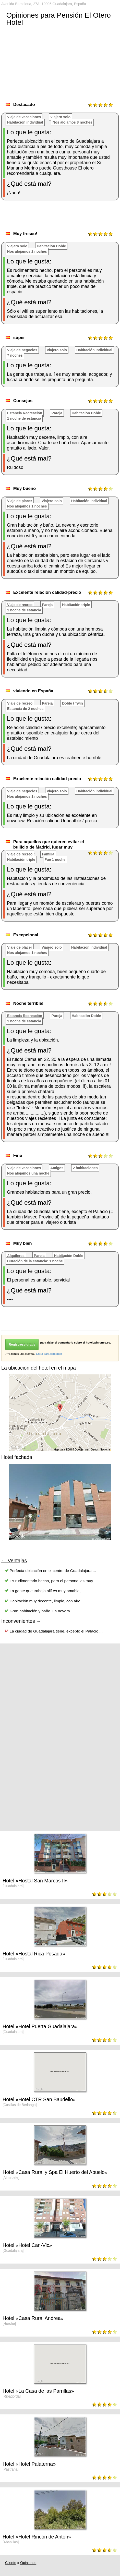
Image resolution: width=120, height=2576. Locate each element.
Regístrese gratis (22, 1344)
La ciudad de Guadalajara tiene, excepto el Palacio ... (56, 1631)
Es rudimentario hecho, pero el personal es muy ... (54, 1581)
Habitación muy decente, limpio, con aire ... (47, 1601)
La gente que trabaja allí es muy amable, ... (47, 1591)
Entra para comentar (49, 1353)
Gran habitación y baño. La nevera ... (42, 1611)
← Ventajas (14, 1560)
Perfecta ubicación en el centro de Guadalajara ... (53, 1570)
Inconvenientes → (21, 1621)
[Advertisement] (60, 217)
